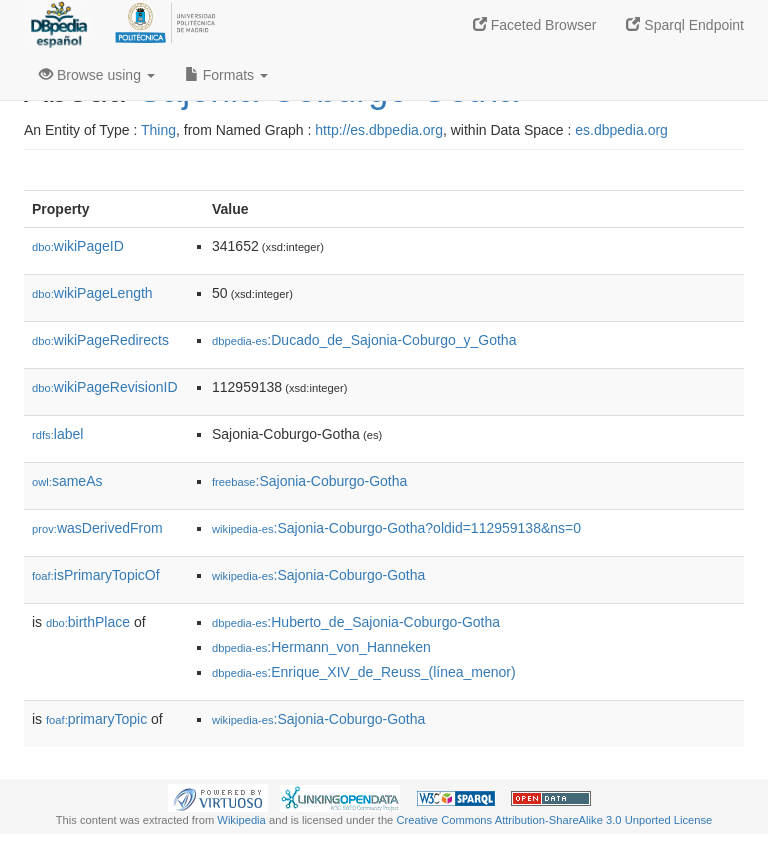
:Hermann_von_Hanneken (321, 647)
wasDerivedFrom (97, 528)
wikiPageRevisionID (105, 387)
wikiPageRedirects (100, 340)
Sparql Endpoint (685, 25)
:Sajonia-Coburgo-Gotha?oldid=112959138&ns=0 (396, 528)
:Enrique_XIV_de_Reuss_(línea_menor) (364, 672)
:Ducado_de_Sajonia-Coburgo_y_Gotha (364, 340)
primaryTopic (96, 719)
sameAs (67, 481)
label (57, 434)
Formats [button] (226, 75)
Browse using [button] (97, 75)
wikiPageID (78, 246)
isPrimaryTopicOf (96, 575)
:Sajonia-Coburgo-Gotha (309, 481)
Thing (158, 130)
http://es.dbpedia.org (379, 130)
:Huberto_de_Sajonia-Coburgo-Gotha (356, 622)
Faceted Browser (535, 25)
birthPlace (88, 622)
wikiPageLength (92, 293)
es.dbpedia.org (621, 130)
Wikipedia (241, 820)
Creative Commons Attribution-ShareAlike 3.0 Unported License (554, 820)
